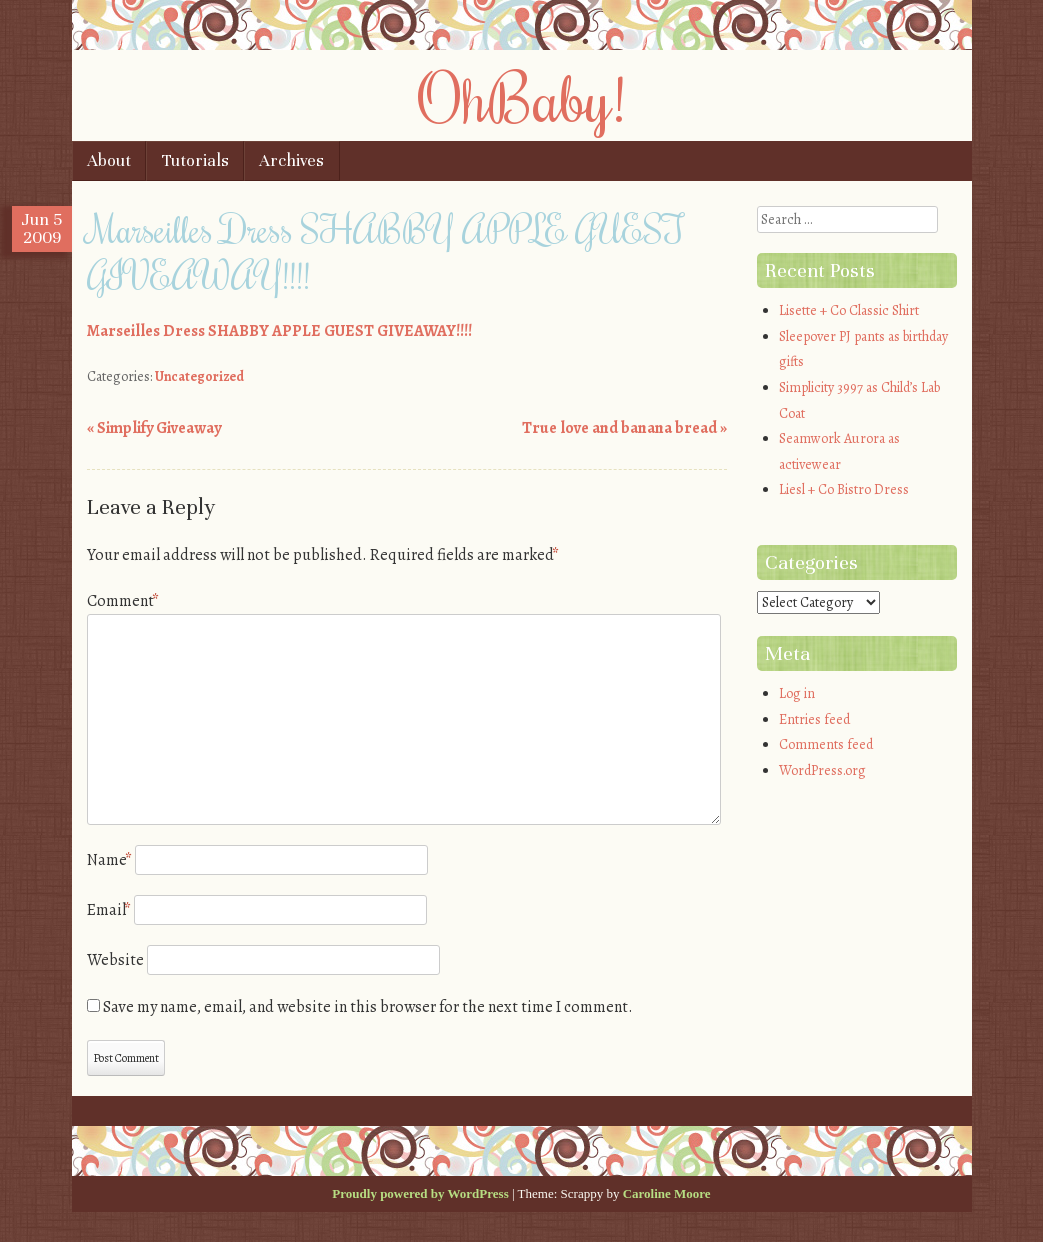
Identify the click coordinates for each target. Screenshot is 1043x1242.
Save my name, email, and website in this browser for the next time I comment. (368, 1007)
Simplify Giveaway (154, 428)
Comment (123, 601)
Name (109, 860)
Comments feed (826, 744)
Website (115, 960)
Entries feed (814, 719)
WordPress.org (822, 770)
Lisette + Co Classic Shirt (849, 310)
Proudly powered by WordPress (420, 1193)
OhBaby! (522, 97)
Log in (797, 693)
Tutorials (195, 160)
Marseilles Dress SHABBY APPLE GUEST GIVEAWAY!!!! (279, 331)
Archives (291, 160)
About (109, 160)
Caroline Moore (667, 1193)
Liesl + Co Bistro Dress (844, 489)
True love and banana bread (624, 428)
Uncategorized (199, 376)
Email (109, 910)
